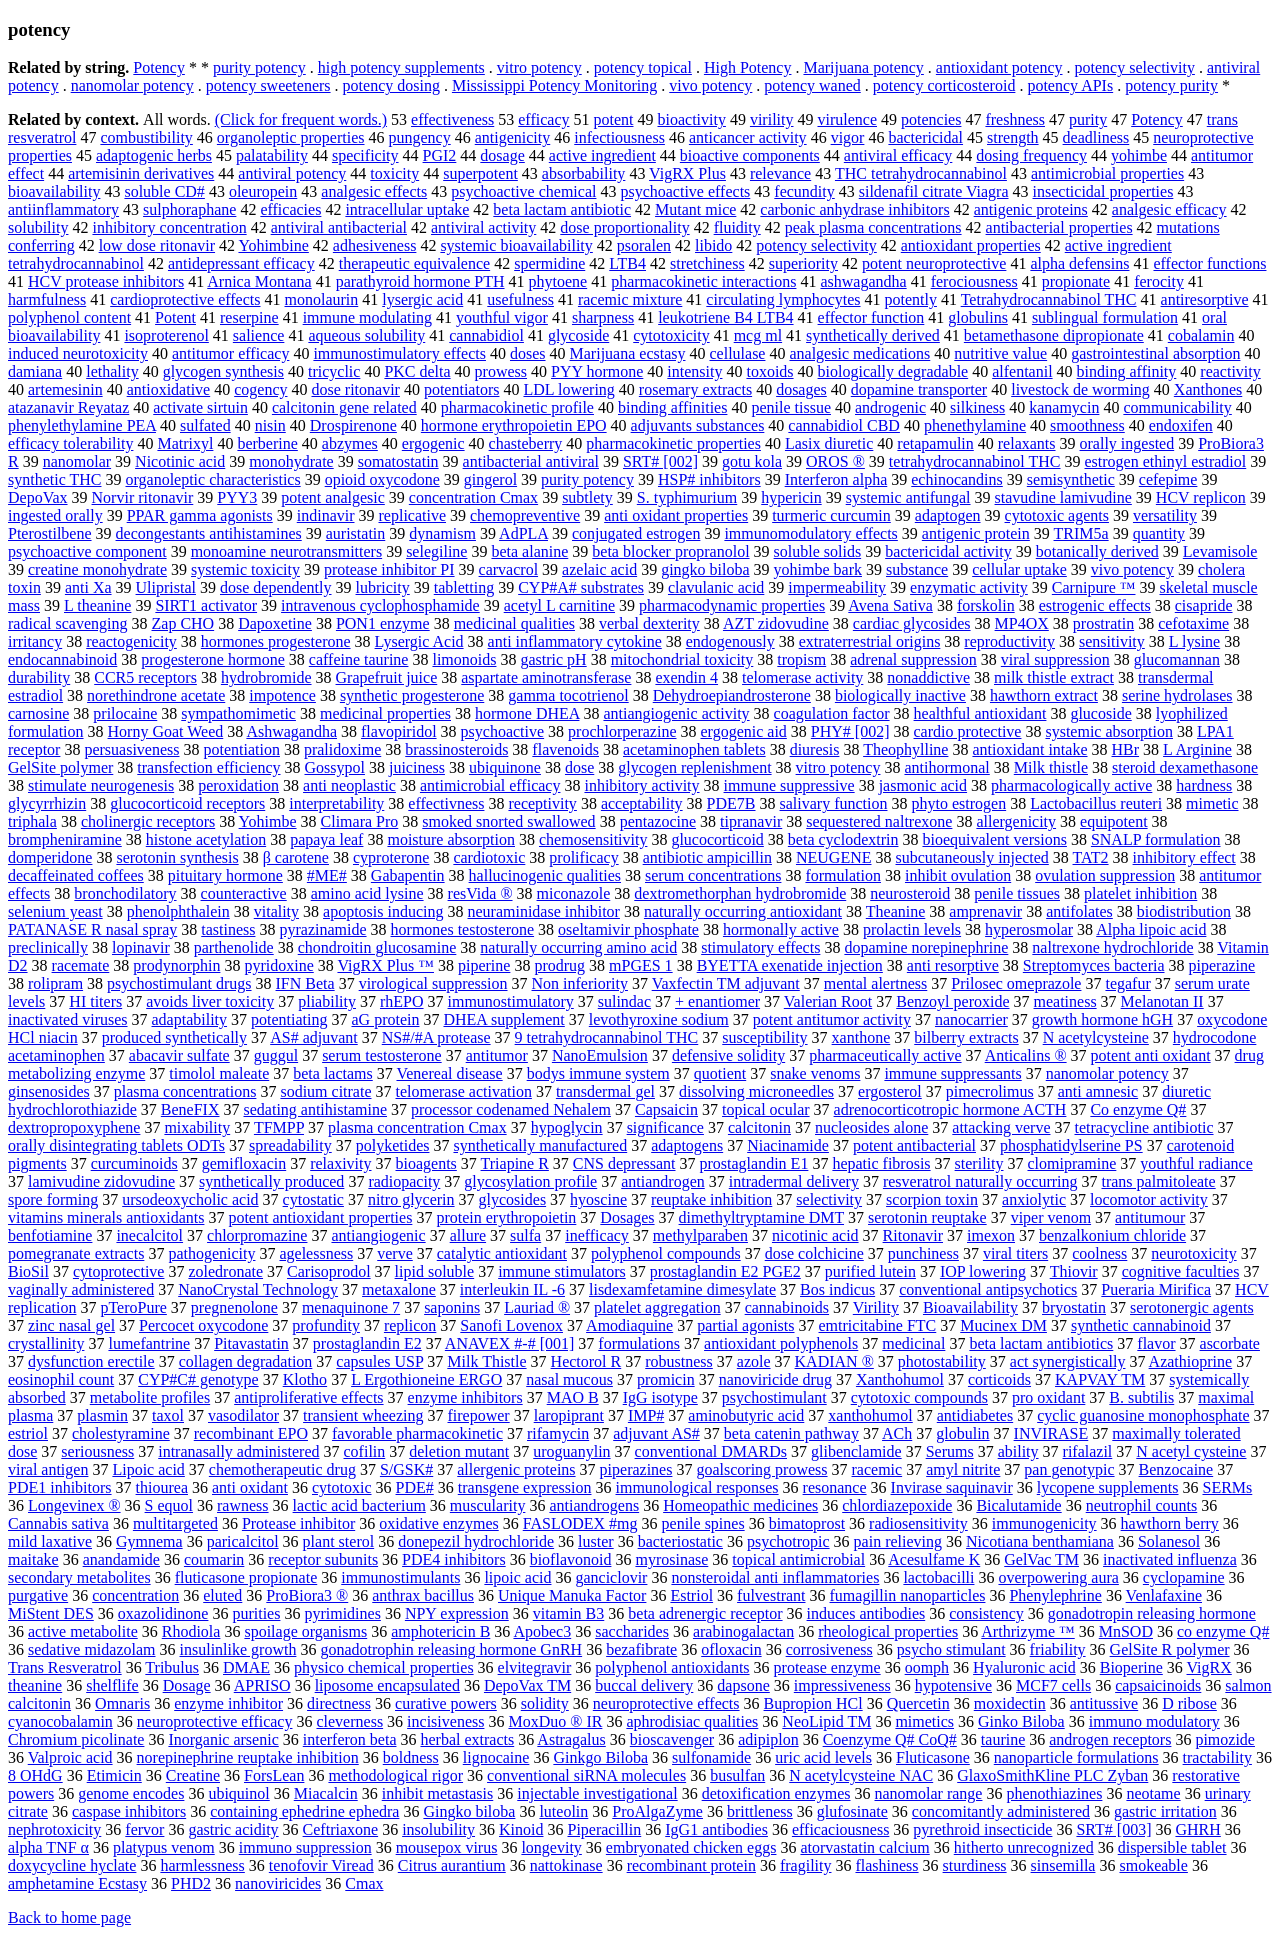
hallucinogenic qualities (545, 875)
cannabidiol (486, 335)
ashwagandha (863, 281)
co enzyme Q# (1223, 1631)
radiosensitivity (918, 1523)
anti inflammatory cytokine (575, 641)
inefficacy (597, 1235)
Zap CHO (183, 623)
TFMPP (279, 1127)
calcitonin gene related (344, 407)
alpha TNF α (48, 1847)
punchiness (923, 1253)
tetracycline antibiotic (1143, 1127)
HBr (1126, 749)
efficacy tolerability (70, 443)
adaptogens (687, 1145)
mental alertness (876, 983)
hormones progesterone (276, 641)
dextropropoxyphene (74, 1127)
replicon (410, 1325)
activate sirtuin (200, 407)
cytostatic (313, 1199)
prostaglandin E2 (367, 1343)
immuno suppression (305, 1847)
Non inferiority (580, 983)
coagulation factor (832, 713)
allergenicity (1016, 821)
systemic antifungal (908, 497)
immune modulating (367, 317)
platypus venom (164, 1847)
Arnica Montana (259, 281)
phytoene (558, 281)
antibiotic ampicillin (707, 857)
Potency (159, 67)
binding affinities (672, 407)
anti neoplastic (349, 785)
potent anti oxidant (1151, 1055)
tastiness (228, 929)
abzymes (350, 443)
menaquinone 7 (351, 1307)
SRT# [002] (660, 461)
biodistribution (1184, 911)
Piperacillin (604, 1829)
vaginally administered (81, 1289)
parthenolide (234, 947)
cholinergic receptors (148, 821)
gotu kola (752, 461)
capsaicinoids (1158, 1685)
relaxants (1027, 443)
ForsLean (274, 1775)
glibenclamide (856, 1451)
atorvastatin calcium (864, 1847)
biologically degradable (893, 371)
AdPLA (523, 533)
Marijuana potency (863, 67)
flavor (1156, 1343)
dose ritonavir (355, 389)
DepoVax (38, 497)
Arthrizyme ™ (1027, 1631)
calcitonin (759, 1127)
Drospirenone (353, 425)
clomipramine (1071, 1163)
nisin (270, 425)
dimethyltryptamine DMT (761, 1217)
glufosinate (852, 1811)
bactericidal (925, 137)
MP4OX (1022, 623)
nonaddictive (928, 677)
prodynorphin (176, 965)
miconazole (574, 893)
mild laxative (50, 1541)
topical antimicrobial (798, 1559)
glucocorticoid (717, 839)
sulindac (624, 1001)
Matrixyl (185, 443)
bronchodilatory (125, 893)
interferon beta (350, 1739)
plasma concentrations (185, 1091)
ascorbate (1230, 1343)
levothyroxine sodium (659, 1019)
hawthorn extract (1044, 695)
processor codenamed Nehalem (511, 1109)
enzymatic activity (969, 587)
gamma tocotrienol (568, 695)
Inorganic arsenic (223, 1739)
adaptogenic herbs (154, 155)
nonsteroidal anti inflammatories (775, 1577)
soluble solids (818, 551)
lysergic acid (422, 299)
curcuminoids (134, 1163)
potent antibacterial (914, 1145)
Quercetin (918, 1703)
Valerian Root (828, 1001)
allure (468, 1235)
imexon (991, 1235)
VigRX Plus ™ (385, 965)
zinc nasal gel (71, 1325)
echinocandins (957, 479)
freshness (1015, 119)
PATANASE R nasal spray (92, 929)
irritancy (35, 641)
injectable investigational (597, 1793)
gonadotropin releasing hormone (1152, 1613)
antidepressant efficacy (241, 263)
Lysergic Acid (419, 641)
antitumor (497, 1055)
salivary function (834, 803)
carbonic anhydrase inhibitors (854, 209)
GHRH (1197, 1829)
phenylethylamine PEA (82, 425)
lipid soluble (435, 1271)
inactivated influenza (1170, 1559)
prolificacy (583, 857)
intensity (694, 371)
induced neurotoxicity (78, 353)
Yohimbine (273, 245)
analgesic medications (859, 353)
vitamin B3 (569, 1613)
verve (395, 1253)
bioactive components (750, 155)
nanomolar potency (132, 85)
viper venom (1051, 1217)
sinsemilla (1063, 1865)
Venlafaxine (1164, 1595)
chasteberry (526, 443)
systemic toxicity (245, 569)
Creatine (193, 1775)
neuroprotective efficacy (215, 1721)
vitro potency (539, 67)
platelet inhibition (1140, 893)
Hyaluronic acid (1024, 1667)
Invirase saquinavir (952, 1487)
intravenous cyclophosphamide (380, 605)
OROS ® (835, 461)
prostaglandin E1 (754, 1163)
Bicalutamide (1018, 1505)
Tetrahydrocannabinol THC (1049, 299)
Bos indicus (837, 1289)
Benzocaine (1176, 1469)
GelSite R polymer (1170, 1649)
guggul (276, 1055)
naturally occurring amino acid (578, 947)
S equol (169, 1505)
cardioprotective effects (185, 299)
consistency (986, 1613)
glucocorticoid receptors (187, 803)
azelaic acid (599, 569)
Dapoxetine (275, 623)
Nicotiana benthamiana (1040, 1541)
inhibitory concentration (169, 227)
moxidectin (1010, 1703)
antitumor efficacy (230, 353)
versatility (1165, 515)
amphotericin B (440, 1631)
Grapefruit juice (387, 677)
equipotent (1114, 821)
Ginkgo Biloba (600, 1757)
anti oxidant (250, 1487)
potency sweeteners (268, 85)
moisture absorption (451, 839)
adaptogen (948, 515)
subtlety (587, 497)
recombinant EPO (251, 1433)
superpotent (480, 173)
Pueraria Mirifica (1156, 1289)
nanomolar (77, 461)
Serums (950, 1451)
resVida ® (480, 893)
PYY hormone (597, 371)
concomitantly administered (1001, 1811)
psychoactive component (87, 551)
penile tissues (1017, 893)
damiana (35, 371)
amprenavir (985, 911)
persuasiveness (131, 749)
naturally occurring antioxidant (743, 911)
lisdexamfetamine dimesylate (682, 1289)
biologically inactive (900, 695)
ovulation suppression (1105, 875)
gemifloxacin (244, 1163)
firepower (479, 1415)
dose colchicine (814, 1253)
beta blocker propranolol (670, 551)
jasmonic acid (923, 785)
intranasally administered (238, 1451)
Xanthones (1208, 389)
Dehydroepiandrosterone (732, 695)
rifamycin (558, 1433)
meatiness (1065, 1001)
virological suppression (433, 983)
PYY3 (237, 497)
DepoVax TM (527, 1685)
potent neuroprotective (934, 263)
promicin (666, 1379)
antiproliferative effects (308, 1397)
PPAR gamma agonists (200, 515)
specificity (365, 155)
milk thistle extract (1054, 677)
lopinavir (141, 947)
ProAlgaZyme (657, 1811)
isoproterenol (166, 335)
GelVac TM (1041, 1559)
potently (911, 299)
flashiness (886, 1865)
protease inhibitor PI (389, 569)
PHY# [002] (850, 731)
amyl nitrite (963, 1469)
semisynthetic (1071, 479)
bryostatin (1074, 1307)
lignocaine (496, 1757)
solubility (38, 227)
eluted (222, 1595)
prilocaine (125, 713)
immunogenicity (1044, 1523)
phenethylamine (975, 425)
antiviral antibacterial (339, 227)
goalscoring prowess (761, 1469)
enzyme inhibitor (228, 1703)
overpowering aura (1058, 1577)
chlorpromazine (257, 1235)
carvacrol (509, 569)
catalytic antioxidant (502, 1253)
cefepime (1168, 479)
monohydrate (291, 461)
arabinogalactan (743, 1631)
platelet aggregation (657, 1307)
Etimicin (114, 1775)
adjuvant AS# (656, 1433)
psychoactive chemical (523, 191)
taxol (168, 1415)
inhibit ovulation (958, 875)
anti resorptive (953, 965)
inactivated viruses (68, 1019)
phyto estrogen (958, 803)
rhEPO (402, 1001)
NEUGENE (834, 857)
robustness (679, 1361)
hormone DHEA (527, 713)
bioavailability (54, 191)
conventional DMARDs (711, 1451)
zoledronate (225, 1271)
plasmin (102, 1415)
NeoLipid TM (826, 1721)
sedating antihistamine (316, 1109)
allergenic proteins (516, 1469)
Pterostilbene (50, 533)
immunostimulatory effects (399, 353)
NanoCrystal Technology (258, 1289)
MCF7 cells (1053, 1685)
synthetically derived (873, 335)
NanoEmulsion (600, 1055)
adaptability (190, 1019)
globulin (962, 1433)
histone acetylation (206, 839)
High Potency (748, 67)
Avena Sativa (890, 605)
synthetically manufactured (540, 1145)
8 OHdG (35, 1775)
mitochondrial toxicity (682, 659)
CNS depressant (624, 1163)
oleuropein (263, 191)
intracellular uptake (407, 209)
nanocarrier (971, 1019)
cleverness (349, 1721)
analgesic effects (374, 191)
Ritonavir (913, 1235)
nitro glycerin (411, 1199)
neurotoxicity (1193, 1253)
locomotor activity (1149, 1199)
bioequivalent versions (994, 839)
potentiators (462, 389)
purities (256, 1613)
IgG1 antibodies (716, 1829)
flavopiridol (399, 731)
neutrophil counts (1142, 1505)
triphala (32, 821)
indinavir (326, 515)
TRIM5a (1081, 533)
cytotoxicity (671, 335)
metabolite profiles (150, 1397)
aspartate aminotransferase (546, 677)
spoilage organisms (305, 1631)
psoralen (644, 245)
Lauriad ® (537, 1307)
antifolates (1079, 911)
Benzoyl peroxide (952, 1001)
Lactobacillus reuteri (1096, 803)
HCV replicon (1201, 497)
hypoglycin (567, 1127)
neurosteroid (910, 893)
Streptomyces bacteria (1094, 965)
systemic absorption (1109, 731)
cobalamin (1201, 335)
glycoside (578, 335)
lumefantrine (149, 1343)
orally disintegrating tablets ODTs (116, 1145)
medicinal (913, 1343)
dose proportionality (624, 227)
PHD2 (191, 1883)
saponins (452, 1307)
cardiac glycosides (912, 623)
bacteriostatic (680, 1541)
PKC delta (417, 371)
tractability (1217, 1757)
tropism (801, 659)
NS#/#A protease (436, 1037)
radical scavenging (68, 623)
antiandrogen (663, 1181)
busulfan (737, 1775)
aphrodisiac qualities (692, 1721)
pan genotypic (1069, 1469)
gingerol (490, 479)
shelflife (112, 1685)
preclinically (48, 947)
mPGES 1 (641, 965)
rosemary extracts (695, 389)
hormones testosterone (463, 929)
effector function (871, 317)
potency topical (643, 67)
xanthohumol (870, 1415)
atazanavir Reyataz (68, 407)
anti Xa (88, 587)
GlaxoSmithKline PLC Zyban (1052, 1775)
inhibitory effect (1184, 857)
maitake (33, 1559)
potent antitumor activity (832, 1019)
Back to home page (69, 1917)
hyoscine (598, 1199)
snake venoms (815, 1073)
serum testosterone (382, 1055)
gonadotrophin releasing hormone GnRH (451, 1649)
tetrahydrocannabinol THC (975, 461)
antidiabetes (975, 1415)
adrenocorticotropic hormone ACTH (950, 1109)
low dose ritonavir (157, 245)
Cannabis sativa (58, 1523)
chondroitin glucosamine (377, 947)
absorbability (584, 173)
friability (1058, 1649)
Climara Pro (360, 821)
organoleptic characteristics (212, 479)
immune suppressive (789, 785)
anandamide (121, 1559)
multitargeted (175, 1523)
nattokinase (566, 1865)
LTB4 (627, 263)
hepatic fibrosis (881, 1163)
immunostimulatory (511, 1001)
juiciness (417, 767)
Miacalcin (326, 1793)
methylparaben (700, 1235)
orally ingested (1127, 443)
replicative (413, 515)
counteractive (244, 893)
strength (1013, 137)
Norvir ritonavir (143, 497)
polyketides (393, 1145)
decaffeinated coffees (76, 875)
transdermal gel (605, 1091)
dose (579, 767)
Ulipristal (166, 587)
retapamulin (935, 443)
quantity (1159, 533)
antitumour (1150, 1217)
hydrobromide (266, 677)
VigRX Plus (687, 173)
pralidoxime (342, 749)
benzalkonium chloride (1112, 1235)
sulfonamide (711, 1757)
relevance (780, 173)
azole (754, 1361)
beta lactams (333, 1073)
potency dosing (391, 85)
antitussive (1104, 1703)
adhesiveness (375, 245)
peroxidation (238, 785)
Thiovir (1074, 1271)
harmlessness (202, 1865)
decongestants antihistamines (209, 533)
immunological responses (696, 1487)
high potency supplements (401, 67)
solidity (545, 1703)
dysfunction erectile (91, 1361)
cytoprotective (119, 1271)
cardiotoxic (489, 857)
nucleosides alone (871, 1127)
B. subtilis (1141, 1397)
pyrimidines (342, 1613)
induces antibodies (866, 1613)
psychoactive (503, 731)
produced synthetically (174, 1037)
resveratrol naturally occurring (980, 1181)
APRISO (262, 1685)
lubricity (383, 587)
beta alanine (529, 551)
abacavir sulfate (179, 1055)
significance (665, 1127)
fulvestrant (771, 1595)
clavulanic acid (716, 587)
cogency (260, 389)
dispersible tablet (1172, 1847)
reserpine (249, 317)
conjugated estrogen (636, 533)
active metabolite (83, 1631)
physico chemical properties (384, 1667)
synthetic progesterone (412, 695)
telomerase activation (464, 1091)
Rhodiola (191, 1631)
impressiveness (842, 1685)
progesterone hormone (213, 659)
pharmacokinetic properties (673, 443)
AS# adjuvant (314, 1037)
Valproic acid (70, 1757)
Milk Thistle (486, 1361)
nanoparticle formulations (1076, 1757)
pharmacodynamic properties (732, 605)
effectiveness (452, 119)
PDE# (415, 1487)
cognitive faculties (1181, 1271)
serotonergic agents (1192, 1307)
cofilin (365, 1451)
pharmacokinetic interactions (703, 281)
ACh (897, 1433)
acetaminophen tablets (694, 749)
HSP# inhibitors (709, 479)
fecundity (804, 191)
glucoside (1100, 713)
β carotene (296, 857)
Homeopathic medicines (740, 1505)
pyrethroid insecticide (982, 1829)
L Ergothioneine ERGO (426, 1379)
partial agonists (745, 1325)
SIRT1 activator (206, 605)
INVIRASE (1051, 1433)
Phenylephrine (1055, 1595)
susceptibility (764, 1037)
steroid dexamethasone (1185, 767)
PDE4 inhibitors (454, 1559)
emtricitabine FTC (878, 1325)
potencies (931, 119)
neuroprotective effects (666, 1703)
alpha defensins (1079, 263)
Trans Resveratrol (65, 1667)
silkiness (977, 407)
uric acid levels (823, 1757)
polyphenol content (69, 317)
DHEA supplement (503, 1019)
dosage (502, 155)
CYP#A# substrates (581, 587)
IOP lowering (983, 1271)
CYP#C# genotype (198, 1379)
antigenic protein (976, 533)
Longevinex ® (74, 1505)
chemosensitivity (593, 839)
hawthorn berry (1170, 1523)
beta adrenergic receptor (705, 1613)
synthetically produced (271, 1181)
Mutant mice (695, 209)
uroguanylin (571, 1451)
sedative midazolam (92, 1649)
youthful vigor (502, 317)
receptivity (542, 803)
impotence (282, 695)
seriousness (97, 1451)
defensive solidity (728, 1055)
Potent (175, 317)
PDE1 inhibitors (60, 1487)
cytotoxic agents (1057, 515)
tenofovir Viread (321, 1865)
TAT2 (1091, 857)
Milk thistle (1051, 767)
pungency (420, 137)
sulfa (525, 1235)
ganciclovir (611, 1577)
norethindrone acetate (156, 695)
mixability (197, 1127)
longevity (551, 1847)
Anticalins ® (1026, 1055)
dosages (801, 389)
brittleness (760, 1811)
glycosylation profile (530, 1181)
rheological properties (888, 1631)
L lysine (1194, 641)
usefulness (520, 299)
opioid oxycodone (382, 479)
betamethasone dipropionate (1054, 335)
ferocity (1159, 281)
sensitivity (1112, 641)
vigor (848, 137)
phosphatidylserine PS (1071, 1145)
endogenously (730, 641)
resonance (835, 1487)
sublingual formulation (1105, 317)
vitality (276, 911)
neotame (1153, 1793)
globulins (978, 317)
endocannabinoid (62, 659)
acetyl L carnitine (559, 605)
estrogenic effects (1095, 605)
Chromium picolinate (76, 1739)
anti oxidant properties (676, 515)
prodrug (559, 965)
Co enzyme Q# (1138, 1109)
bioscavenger (672, 1739)
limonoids (464, 659)
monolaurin (322, 299)
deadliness (1096, 137)
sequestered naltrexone (879, 821)
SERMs (1227, 1487)
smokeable (1153, 1865)
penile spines (703, 1523)
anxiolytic (1034, 1199)
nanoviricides (278, 1883)
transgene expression (525, 1487)
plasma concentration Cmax (417, 1127)
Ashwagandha (291, 731)
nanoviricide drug (775, 1379)
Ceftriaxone (341, 1829)
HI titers (95, 1001)
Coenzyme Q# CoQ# (890, 1739)
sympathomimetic (238, 713)
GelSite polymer (60, 767)
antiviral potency (292, 173)
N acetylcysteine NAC (861, 1775)
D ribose (1189, 1703)
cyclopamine (1184, 1577)
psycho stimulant (951, 1649)
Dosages (627, 1217)
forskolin (986, 605)
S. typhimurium (687, 497)
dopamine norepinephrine (926, 947)
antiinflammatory (63, 209)
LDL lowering (568, 389)
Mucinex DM (1003, 1325)
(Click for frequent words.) (301, 119)
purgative (38, 1595)
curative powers (446, 1703)
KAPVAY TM (1100, 1379)
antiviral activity (483, 227)
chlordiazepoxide (897, 1505)
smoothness (1087, 425)
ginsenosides (49, 1091)
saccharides (632, 1631)
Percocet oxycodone (203, 1325)
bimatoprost (807, 1523)
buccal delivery (644, 1685)
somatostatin (398, 461)
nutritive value (1000, 353)
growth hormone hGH (1102, 1019)
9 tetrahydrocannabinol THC (607, 1037)
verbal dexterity (649, 623)
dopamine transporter (919, 389)
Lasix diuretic (829, 443)
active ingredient (602, 155)
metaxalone (399, 1289)
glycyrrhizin (47, 803)
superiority (803, 263)
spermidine (549, 263)
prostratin (1103, 623)
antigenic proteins (1031, 209)
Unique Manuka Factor (572, 1595)
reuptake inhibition (711, 1199)
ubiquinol (238, 1793)
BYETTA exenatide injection (790, 965)
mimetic (1212, 803)
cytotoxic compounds (919, 1397)
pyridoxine (278, 965)
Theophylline (905, 749)
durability (39, 677)
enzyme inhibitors (465, 1397)
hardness (1204, 785)
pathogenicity (211, 1253)
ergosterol (890, 1091)
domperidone (50, 857)
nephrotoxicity (54, 1829)
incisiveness (445, 1721)
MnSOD (1126, 1631)
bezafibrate (641, 1649)
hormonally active (781, 929)
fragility (806, 1865)
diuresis (815, 749)
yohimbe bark (818, 569)
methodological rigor (395, 1775)
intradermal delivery (794, 1181)
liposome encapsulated (387, 1685)
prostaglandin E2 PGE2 (725, 1271)
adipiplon (768, 1739)
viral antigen (48, 1469)
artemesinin (65, 389)
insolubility (438, 1829)
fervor (144, 1829)
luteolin (563, 1811)
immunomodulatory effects (810, 533)
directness (339, 1703)
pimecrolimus (990, 1091)
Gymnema (149, 1541)
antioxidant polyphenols (781, 1343)
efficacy (543, 119)
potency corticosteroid (944, 85)
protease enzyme (827, 1667)
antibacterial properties (1059, 227)
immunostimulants (400, 1577)
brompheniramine (65, 839)
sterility (979, 1163)
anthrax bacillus (423, 1595)
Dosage (187, 1685)
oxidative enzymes (439, 1523)
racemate (81, 965)
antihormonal (946, 767)
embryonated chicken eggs (691, 1847)
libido (713, 245)
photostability (942, 1361)
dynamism (442, 533)
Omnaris (122, 1703)
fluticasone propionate (246, 1577)
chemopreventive (525, 515)
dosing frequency (1031, 155)
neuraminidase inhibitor (544, 911)
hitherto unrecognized (1024, 1847)
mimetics (924, 1721)
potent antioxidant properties (320, 1217)
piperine (484, 965)
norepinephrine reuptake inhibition (248, 1757)
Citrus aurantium (452, 1865)
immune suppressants (952, 1073)
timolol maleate (219, 1073)
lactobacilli (938, 1577)
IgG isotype (660, 1397)
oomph (927, 1667)
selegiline (436, 551)
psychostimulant (774, 1397)
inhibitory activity (641, 785)
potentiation (242, 749)
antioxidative (169, 389)
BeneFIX (190, 1109)
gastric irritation (1165, 1811)
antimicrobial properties (1107, 173)
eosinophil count (61, 1379)
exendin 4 (686, 677)
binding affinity (1127, 371)
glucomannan (1177, 659)
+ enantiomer (717, 1001)
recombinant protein (691, 1865)
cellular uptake (1019, 569)
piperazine (1222, 965)
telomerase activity (802, 677)
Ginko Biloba (1021, 1721)
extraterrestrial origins (870, 641)
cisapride (1204, 605)
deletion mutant (459, 1451)
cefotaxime (1193, 623)
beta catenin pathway (791, 1433)
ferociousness (974, 281)
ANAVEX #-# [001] (509, 1343)
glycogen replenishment (694, 767)
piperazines (636, 1469)
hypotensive (953, 1685)
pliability (327, 1001)
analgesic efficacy (1169, 209)
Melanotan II (1162, 1001)
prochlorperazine (622, 731)
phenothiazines (1054, 1793)
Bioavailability (970, 1307)
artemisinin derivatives (141, 173)
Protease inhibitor (298, 1523)
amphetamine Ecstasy (77, 1883)
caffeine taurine (359, 659)
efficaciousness (840, 1829)
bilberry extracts (966, 1037)
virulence (847, 119)
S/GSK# (406, 1469)
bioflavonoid (571, 1559)
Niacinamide (788, 1145)
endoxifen (1181, 425)
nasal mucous (569, 1379)
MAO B (573, 1397)
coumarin (214, 1559)
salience (259, 335)
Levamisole (1220, 551)
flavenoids (565, 749)
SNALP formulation (1156, 839)
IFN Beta (305, 983)
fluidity (737, 227)
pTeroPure (133, 1307)
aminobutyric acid (746, 1415)
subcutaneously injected (972, 857)
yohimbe (1139, 155)
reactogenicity (131, 641)
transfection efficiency (208, 767)
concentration (135, 1595)
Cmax (364, 1883)
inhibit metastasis (438, 1793)
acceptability (642, 803)
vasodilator (243, 1415)
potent (613, 119)
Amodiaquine (629, 1325)
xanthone (861, 1037)
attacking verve (1001, 1127)
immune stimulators (562, 1271)
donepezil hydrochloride (476, 1541)
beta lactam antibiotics (1041, 1343)
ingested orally (55, 515)
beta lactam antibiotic (562, 209)
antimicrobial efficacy (490, 785)
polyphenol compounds (666, 1253)
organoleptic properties (291, 137)
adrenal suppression (913, 659)
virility (772, 119)
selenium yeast (55, 911)
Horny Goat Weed (166, 731)
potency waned (812, 85)
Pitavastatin (251, 1343)
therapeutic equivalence (414, 263)
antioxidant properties (971, 245)
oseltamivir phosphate (628, 929)
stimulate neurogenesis (101, 785)
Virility (876, 1307)
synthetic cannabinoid (1141, 1325)
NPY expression (457, 1613)
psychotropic (788, 1541)
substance (917, 569)
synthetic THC (54, 479)
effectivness (446, 803)
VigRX (1209, 1667)
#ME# (327, 875)
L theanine (97, 605)
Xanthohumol (900, 1379)
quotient (720, 1073)
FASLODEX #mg (580, 1523)
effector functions (1209, 263)
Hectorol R (586, 1361)
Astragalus (571, 1739)
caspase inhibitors (129, 1811)
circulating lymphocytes (783, 299)
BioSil (28, 1271)
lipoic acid (517, 1577)
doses (528, 353)
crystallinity (46, 1343)
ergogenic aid (744, 731)
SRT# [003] (1113, 1829)
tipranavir (751, 821)
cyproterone (391, 857)
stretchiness (707, 263)
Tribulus (172, 1667)
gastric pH (553, 659)
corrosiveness (829, 1649)
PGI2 (440, 155)
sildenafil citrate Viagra (934, 191)
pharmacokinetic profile (517, 407)
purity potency (259, 67)
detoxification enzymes (776, 1793)
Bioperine (1131, 1667)
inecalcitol (149, 1235)
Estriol (691, 1595)
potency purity (1171, 85)
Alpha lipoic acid (1151, 929)
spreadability (290, 1145)
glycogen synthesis (223, 371)
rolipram (55, 983)
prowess (501, 371)
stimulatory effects (760, 947)
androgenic (890, 407)
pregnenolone (234, 1307)
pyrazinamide (322, 929)
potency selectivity (1135, 67)
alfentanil (1022, 371)
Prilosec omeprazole (1016, 983)
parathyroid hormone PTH (420, 281)
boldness (411, 1757)
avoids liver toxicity (210, 1001)
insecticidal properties (1103, 191)
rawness (243, 1505)
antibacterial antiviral (531, 461)
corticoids (999, 1379)
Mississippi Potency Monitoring (554, 85)
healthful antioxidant (980, 713)
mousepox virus (447, 1847)
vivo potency (710, 85)
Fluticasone (933, 1757)
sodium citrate (325, 1091)
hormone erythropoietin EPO (514, 425)
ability (1018, 1451)
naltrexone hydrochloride (1112, 947)
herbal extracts (467, 1739)
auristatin (356, 533)
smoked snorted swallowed (508, 821)
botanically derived (1097, 551)
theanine (35, 1685)
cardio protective (968, 731)
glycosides (513, 1199)
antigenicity (513, 137)
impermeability (837, 587)
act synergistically (1068, 1361)
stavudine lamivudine (1063, 497)
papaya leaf (326, 839)
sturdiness (975, 1865)
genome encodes (131, 1793)
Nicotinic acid (180, 461)
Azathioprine (1191, 1361)
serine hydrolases (1177, 695)
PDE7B (731, 803)
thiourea (162, 1487)
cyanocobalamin (60, 1721)
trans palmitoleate (1158, 1181)
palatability (272, 155)
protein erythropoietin (506, 1217)
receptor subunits (323, 1559)
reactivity (1230, 371)
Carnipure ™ (1094, 587)
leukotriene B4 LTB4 (725, 317)
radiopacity (404, 1181)
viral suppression (1055, 659)
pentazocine (658, 821)
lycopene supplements (1108, 1487)
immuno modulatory (1154, 1721)
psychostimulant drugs (179, 983)
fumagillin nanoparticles (908, 1595)
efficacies (290, 209)
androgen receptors (1110, 1739)
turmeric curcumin (831, 515)
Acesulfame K (934, 1559)
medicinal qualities (514, 623)
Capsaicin (666, 1109)
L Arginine (1197, 749)
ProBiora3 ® (307, 1595)
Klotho (305, 1379)
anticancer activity (748, 137)
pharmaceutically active (885, 1055)
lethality (112, 371)
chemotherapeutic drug (282, 1469)
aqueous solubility (366, 335)
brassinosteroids (456, 749)
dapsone (743, 1685)
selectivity (829, 1199)
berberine (267, 443)
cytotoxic (342, 1487)
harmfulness (47, 299)
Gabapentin (408, 875)
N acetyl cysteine (1191, 1451)
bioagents (426, 1163)
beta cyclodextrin (843, 839)
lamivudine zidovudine (101, 1181)
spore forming (53, 1199)
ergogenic (433, 443)
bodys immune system (598, 1073)
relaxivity (340, 1163)
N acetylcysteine (1096, 1037)
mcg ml (758, 335)
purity (1088, 119)
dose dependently (276, 587)
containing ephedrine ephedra (304, 1811)
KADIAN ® (834, 1361)
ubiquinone (505, 767)
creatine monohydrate (97, 569)
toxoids (769, 371)
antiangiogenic (378, 1235)
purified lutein (870, 1271)
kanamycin (1064, 407)
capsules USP (379, 1361)
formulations (639, 1343)
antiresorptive (1205, 299)
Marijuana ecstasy (628, 353)
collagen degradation (246, 1361)
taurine (1003, 1739)
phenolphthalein (178, 911)
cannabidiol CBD (844, 425)
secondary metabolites (79, 1577)
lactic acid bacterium (359, 1505)
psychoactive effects (685, 191)
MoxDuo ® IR (555, 1721)
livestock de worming (1080, 389)
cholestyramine (121, 1433)
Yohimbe (268, 821)
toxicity (394, 173)
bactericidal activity (948, 551)
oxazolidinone (163, 1613)
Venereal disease (449, 1073)
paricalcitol (243, 1541)
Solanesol (1169, 1541)
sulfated (205, 425)
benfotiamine (50, 1235)
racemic (877, 1469)
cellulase (737, 353)
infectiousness (619, 137)
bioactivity (691, 119)
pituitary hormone (225, 875)
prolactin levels (912, 929)
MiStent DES (51, 1613)
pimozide (1225, 1739)
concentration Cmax (473, 497)
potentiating (289, 1019)
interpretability (336, 803)
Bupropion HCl (813, 1703)
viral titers (1015, 1253)
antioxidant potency (999, 67)
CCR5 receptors (145, 677)
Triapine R (515, 1163)
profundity (326, 1325)
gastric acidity (233, 1829)
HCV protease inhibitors (106, 281)
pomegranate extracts (76, 1253)
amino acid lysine (367, 893)
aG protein (385, 1019)
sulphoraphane (189, 209)
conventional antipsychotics (988, 1289)
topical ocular (766, 1109)
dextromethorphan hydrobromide (740, 893)
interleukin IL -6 (512, 1289)
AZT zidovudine (776, 623)
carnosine (38, 713)
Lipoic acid (148, 1469)
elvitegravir (535, 1667)
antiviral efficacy (898, 155)
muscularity (488, 1505)
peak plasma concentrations (873, 227)
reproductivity (1009, 641)
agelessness (316, 1253)
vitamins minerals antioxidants (106, 1217)
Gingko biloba (469, 1811)
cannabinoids (787, 1307)
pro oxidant (1048, 1397)
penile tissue (791, 407)
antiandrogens (594, 1505)
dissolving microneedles (756, 1091)
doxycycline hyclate (72, 1865)
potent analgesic (333, 497)
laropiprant (569, 1415)
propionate (1076, 281)
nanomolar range (929, 1793)
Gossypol (335, 767)
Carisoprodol (329, 1271)
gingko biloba (705, 569)
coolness (1099, 1253)
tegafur (1127, 983)
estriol (28, 1433)
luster (596, 1541)
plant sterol (339, 1541)
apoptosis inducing (383, 911)
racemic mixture (630, 299)
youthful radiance (1196, 1163)
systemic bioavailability (516, 245)
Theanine (896, 911)
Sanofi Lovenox (511, 1325)
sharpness (603, 317)
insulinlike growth (238, 1649)
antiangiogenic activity (676, 713)
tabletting (464, 587)
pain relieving (898, 1541)
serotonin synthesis (177, 857)
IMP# (646, 1415)
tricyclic (334, 371)
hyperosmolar (1029, 929)
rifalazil (1088, 1451)
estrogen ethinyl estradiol (1166, 461)
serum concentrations (713, 875)
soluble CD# (164, 191)
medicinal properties (385, 713)
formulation (843, 875)
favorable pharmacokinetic (417, 1433)
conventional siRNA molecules (586, 1775)
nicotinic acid (815, 1235)
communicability (1177, 407)
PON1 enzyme (383, 623)
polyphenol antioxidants (672, 1667)
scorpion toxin (932, 1199)
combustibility (146, 137)
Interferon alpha (836, 479)
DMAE (246, 1667)
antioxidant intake (1029, 749)
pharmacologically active (1071, 785)
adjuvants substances (698, 425)
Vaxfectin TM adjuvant (726, 983)
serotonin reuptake (927, 1217)
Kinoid (521, 1829)
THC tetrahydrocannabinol (921, 173)
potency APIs (1070, 85)
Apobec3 (542, 1631)
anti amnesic (1098, 1091)
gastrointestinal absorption (1155, 353)
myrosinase (671, 1559)
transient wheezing (363, 1415)
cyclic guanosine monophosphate (1143, 1415)
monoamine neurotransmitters (287, 551)
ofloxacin (731, 1649)
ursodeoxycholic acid (190, 1199)
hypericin (791, 497)
